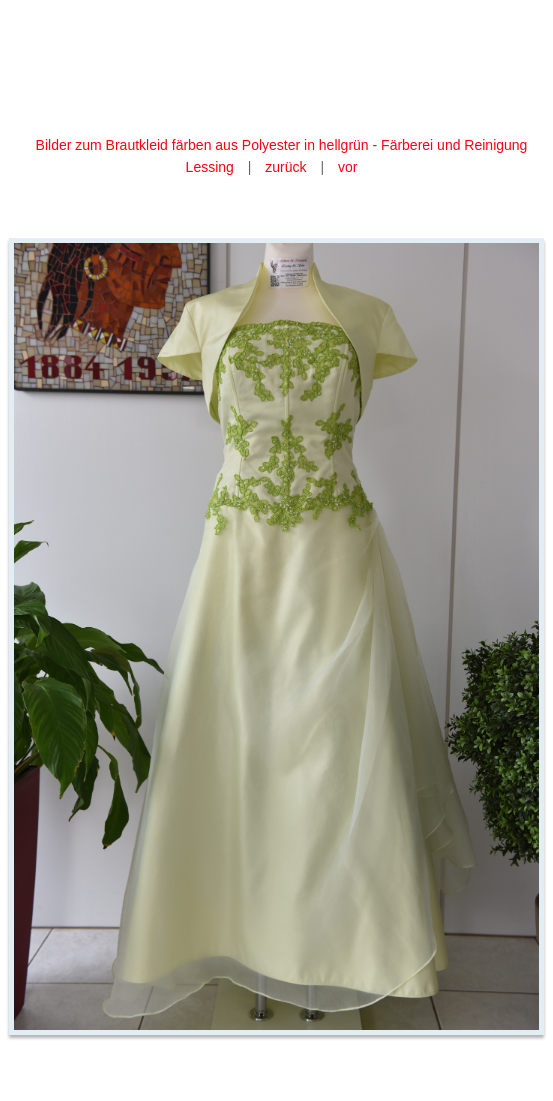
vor (347, 167)
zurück (285, 167)
